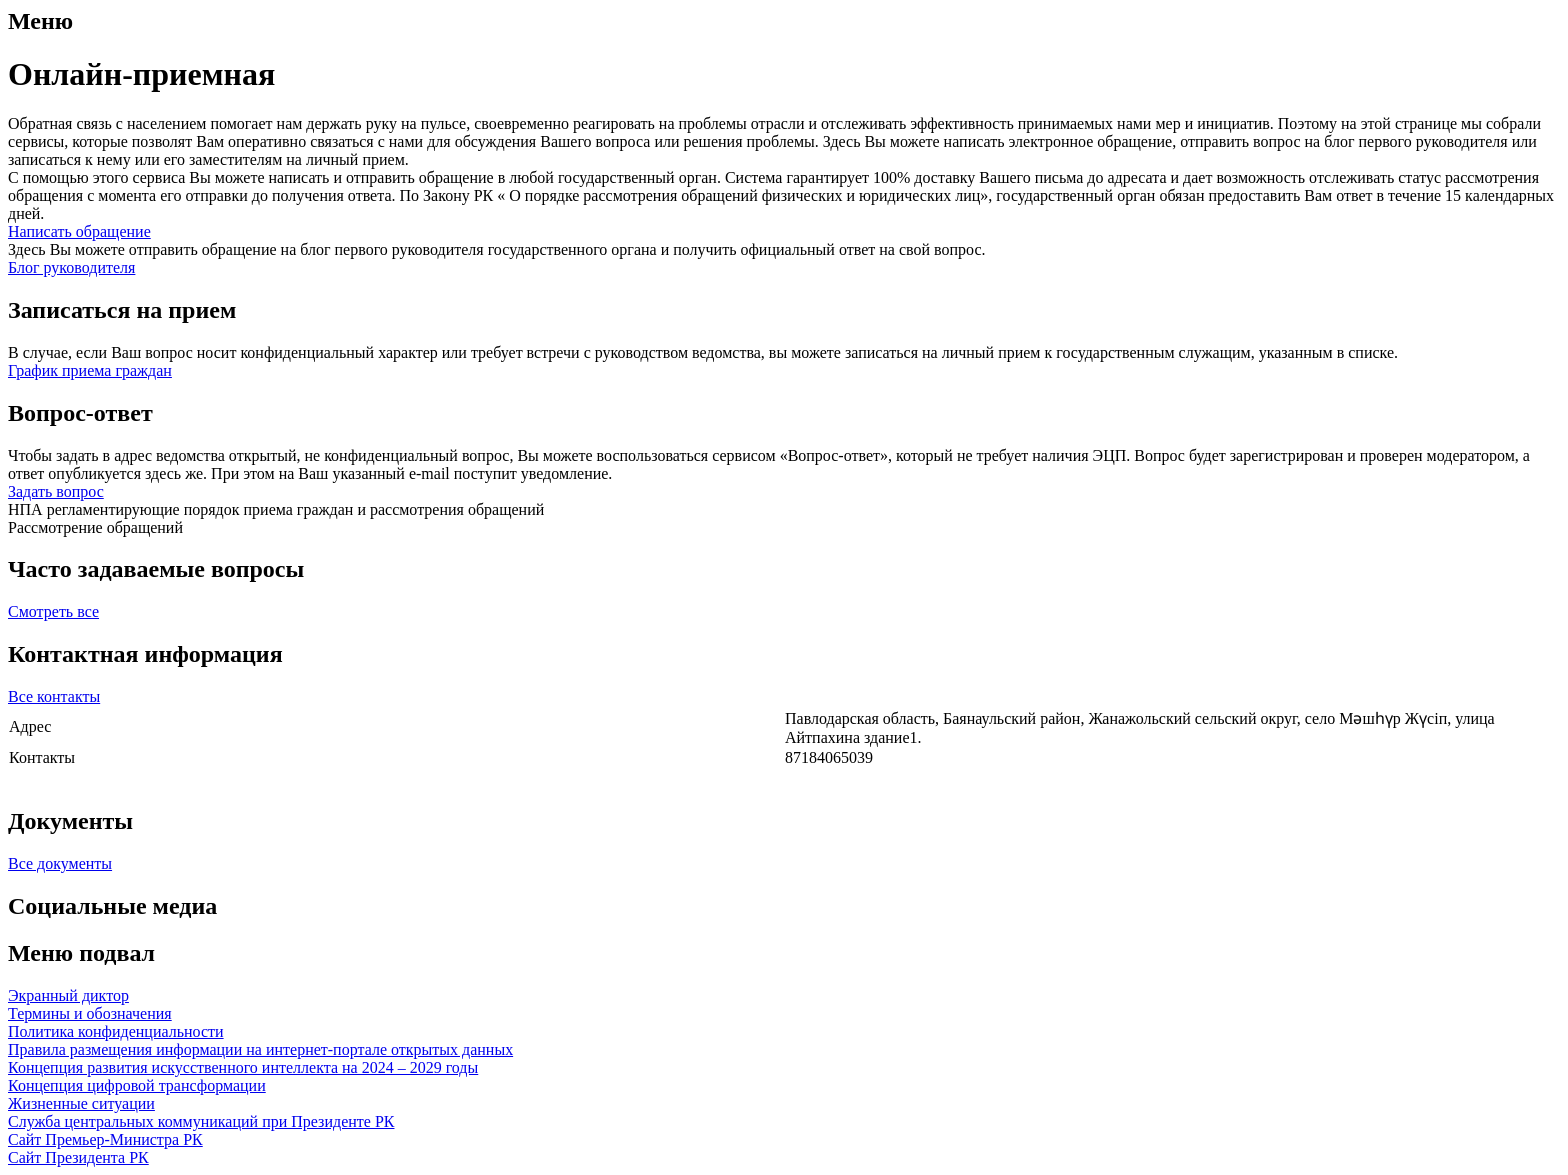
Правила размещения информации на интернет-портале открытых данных (260, 1049)
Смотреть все (53, 611)
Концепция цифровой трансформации (137, 1085)
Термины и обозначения (90, 1013)
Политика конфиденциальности (116, 1031)
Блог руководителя (71, 267)
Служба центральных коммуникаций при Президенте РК (201, 1121)
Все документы (60, 863)
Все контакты (54, 696)
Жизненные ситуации (81, 1103)
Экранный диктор (68, 995)
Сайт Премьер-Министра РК (105, 1139)
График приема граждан (90, 370)
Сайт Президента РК (78, 1157)
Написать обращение (79, 231)
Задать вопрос (56, 491)
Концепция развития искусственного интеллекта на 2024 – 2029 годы (243, 1067)
